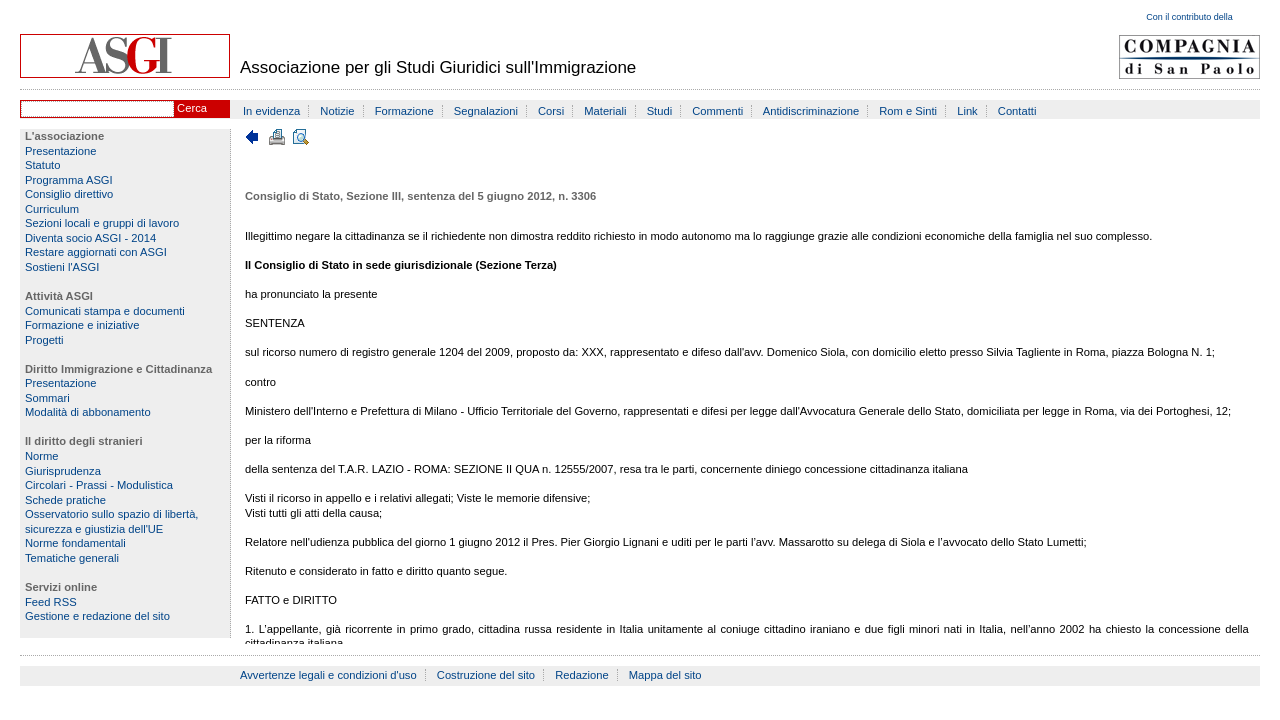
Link (967, 111)
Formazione (404, 111)
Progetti (44, 340)
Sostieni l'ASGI (62, 267)
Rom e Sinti (908, 111)
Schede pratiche (65, 500)
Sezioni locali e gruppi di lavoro (102, 223)
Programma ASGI (69, 180)
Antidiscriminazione (811, 111)
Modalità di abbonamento (88, 412)
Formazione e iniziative (82, 325)
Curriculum (52, 209)
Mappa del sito (665, 675)
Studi (660, 111)
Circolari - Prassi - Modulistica (99, 485)
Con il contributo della (1189, 17)
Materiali (605, 111)
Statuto (42, 165)
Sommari (47, 398)
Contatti (1017, 111)
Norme (42, 456)
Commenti (717, 111)
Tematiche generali (72, 558)
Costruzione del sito (486, 675)
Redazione (582, 675)
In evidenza (271, 111)
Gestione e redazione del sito (97, 616)
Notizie (337, 111)
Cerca (192, 108)
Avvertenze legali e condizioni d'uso (328, 675)
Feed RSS (51, 602)
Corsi (551, 111)
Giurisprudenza (63, 471)
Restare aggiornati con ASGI (96, 252)
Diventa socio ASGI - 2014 (90, 238)
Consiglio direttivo (69, 194)
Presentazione (61, 151)
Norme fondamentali (75, 543)
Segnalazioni (486, 111)
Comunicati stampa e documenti (105, 311)
